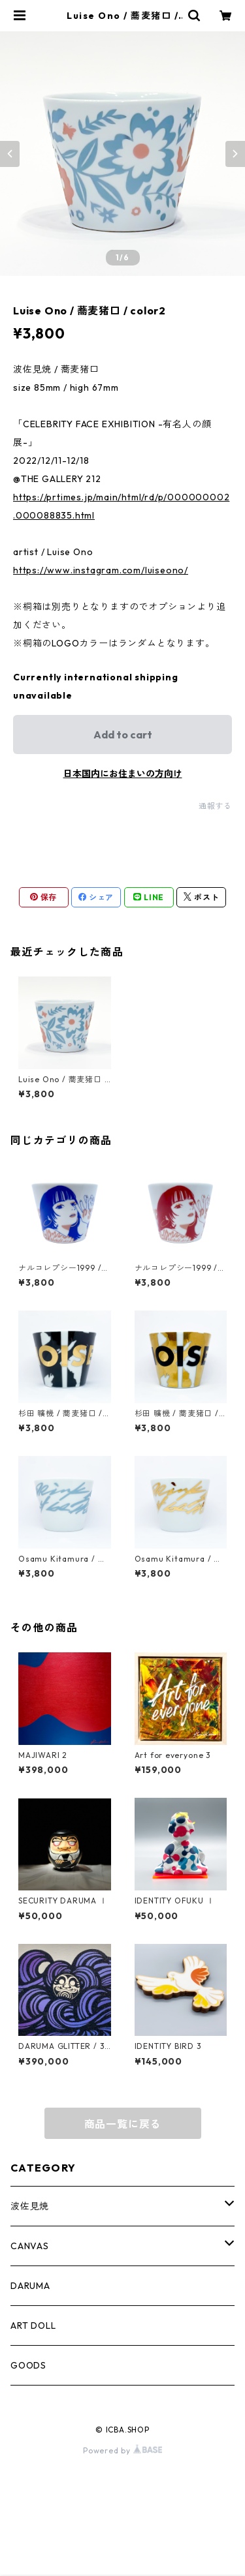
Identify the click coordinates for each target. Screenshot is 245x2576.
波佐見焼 (29, 2206)
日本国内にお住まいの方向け (122, 774)
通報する (215, 806)
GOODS (28, 2365)
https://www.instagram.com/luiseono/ (100, 570)
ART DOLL (33, 2325)
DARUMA (30, 2286)
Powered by (122, 2450)
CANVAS (29, 2246)
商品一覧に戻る (122, 2123)
